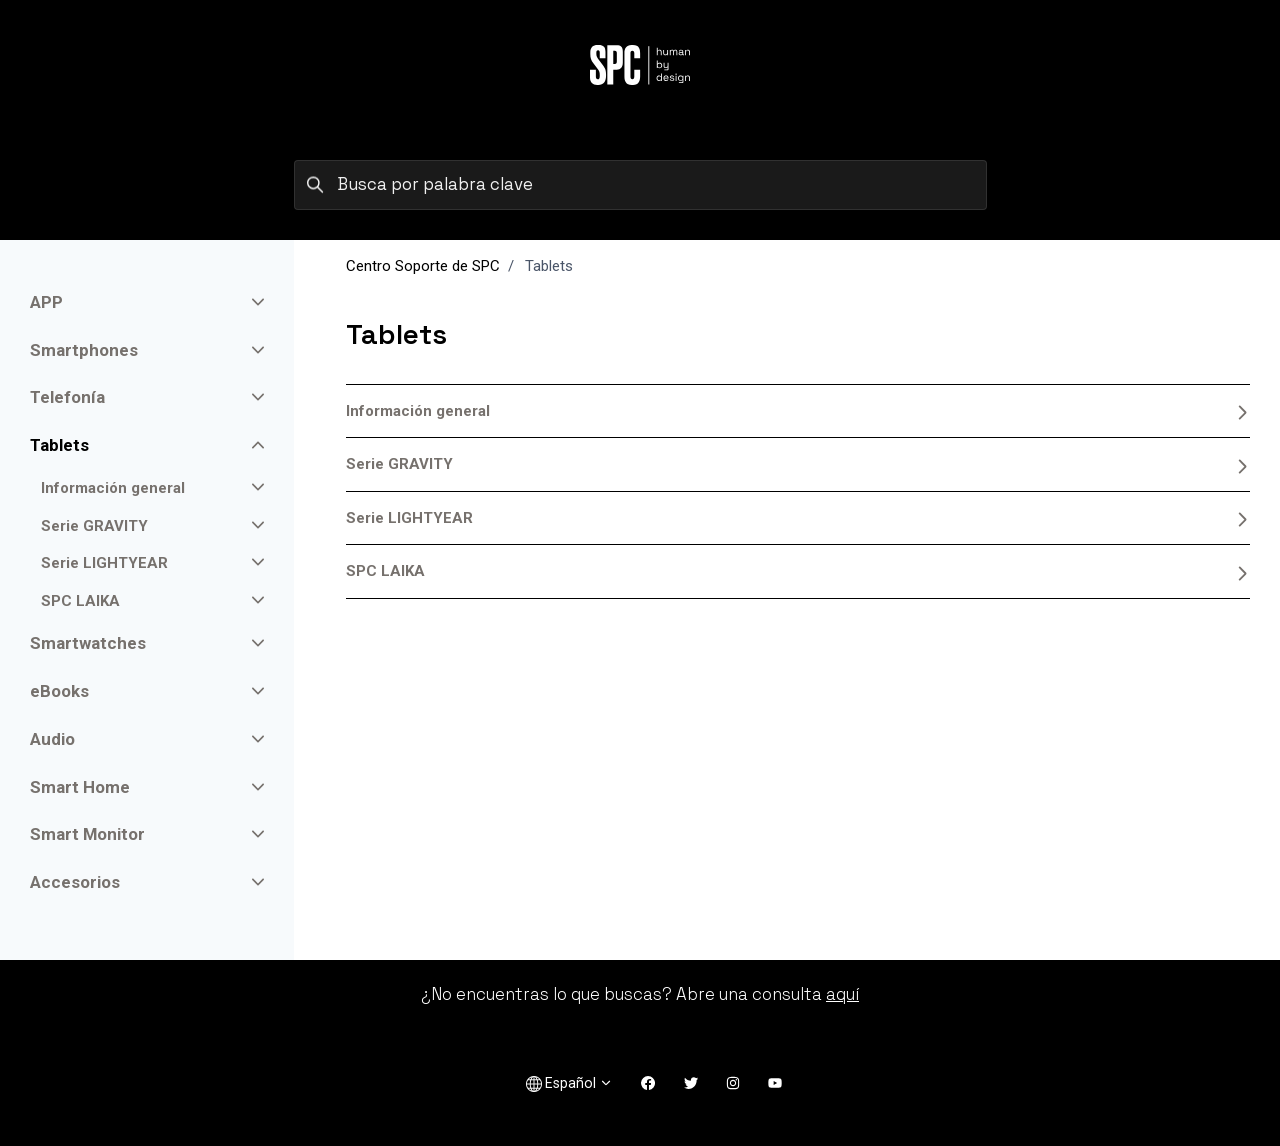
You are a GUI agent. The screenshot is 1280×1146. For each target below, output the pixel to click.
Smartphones (84, 350)
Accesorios (75, 882)
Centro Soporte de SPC (423, 266)
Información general (798, 411)
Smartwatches (88, 643)
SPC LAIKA (798, 571)
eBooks (59, 691)
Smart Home (80, 787)
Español (569, 1083)
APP (46, 302)
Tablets (59, 445)
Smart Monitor (87, 834)
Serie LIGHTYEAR (798, 518)
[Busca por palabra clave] (640, 185)
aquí (842, 994)
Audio (52, 739)
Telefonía (67, 397)
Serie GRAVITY (798, 464)
